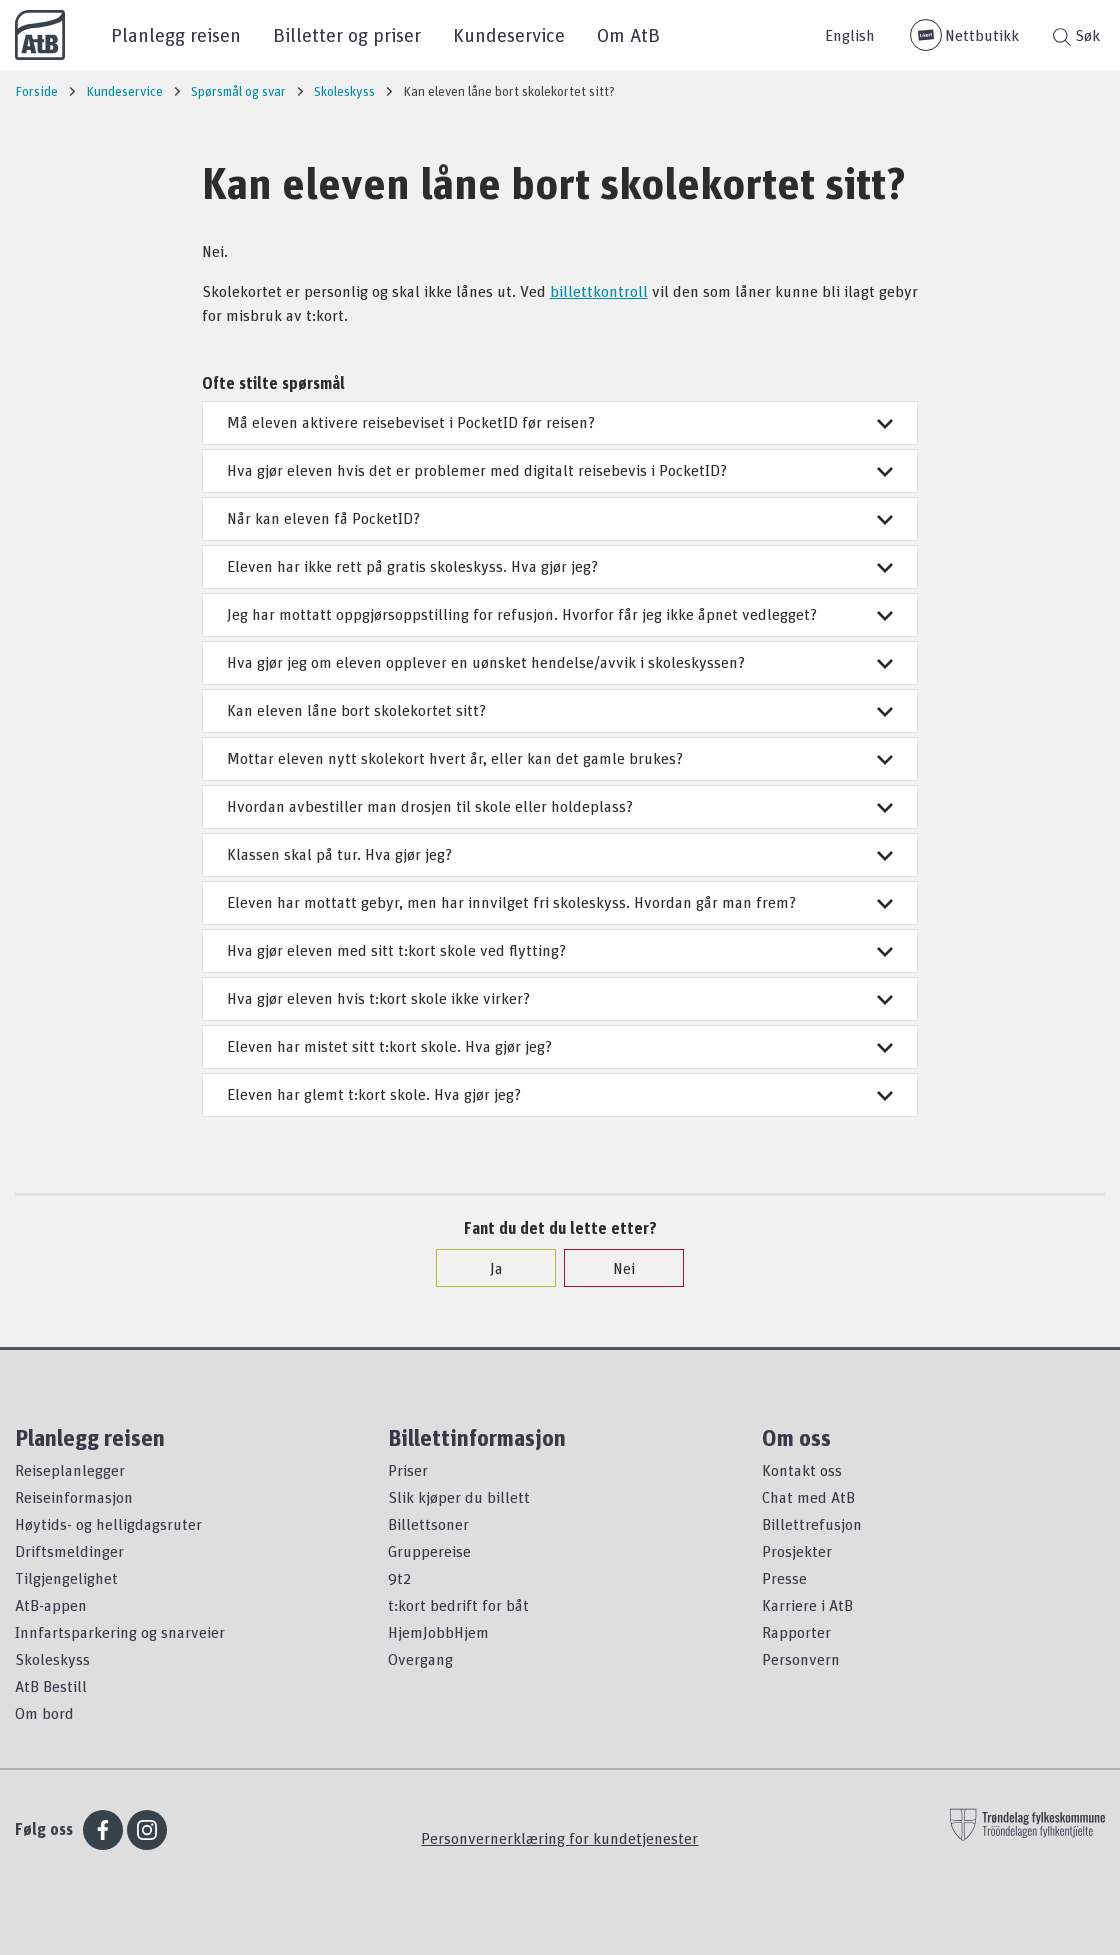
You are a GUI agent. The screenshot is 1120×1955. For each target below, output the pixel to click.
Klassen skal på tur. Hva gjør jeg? (560, 854)
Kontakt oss (802, 1470)
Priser (408, 1470)
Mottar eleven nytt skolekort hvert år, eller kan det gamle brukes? (560, 758)
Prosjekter (797, 1551)
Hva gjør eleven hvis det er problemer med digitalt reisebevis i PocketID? (560, 470)
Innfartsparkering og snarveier (120, 1632)
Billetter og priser (347, 34)
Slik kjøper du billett (459, 1497)
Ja (486, 1268)
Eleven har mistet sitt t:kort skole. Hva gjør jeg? (560, 1046)
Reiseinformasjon (74, 1497)
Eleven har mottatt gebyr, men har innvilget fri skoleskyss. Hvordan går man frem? (560, 902)
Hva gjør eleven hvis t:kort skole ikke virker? (560, 998)
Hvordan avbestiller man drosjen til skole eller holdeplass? (560, 806)
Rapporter (796, 1632)
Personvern (801, 1659)
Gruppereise (429, 1551)
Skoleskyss (52, 1659)
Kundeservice (509, 34)
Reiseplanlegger (70, 1470)
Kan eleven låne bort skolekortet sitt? (560, 710)
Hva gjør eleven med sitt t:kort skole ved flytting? (560, 950)
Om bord (44, 1713)
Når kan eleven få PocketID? (560, 518)
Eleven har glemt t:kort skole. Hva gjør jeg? (560, 1094)
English (850, 35)
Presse (784, 1578)
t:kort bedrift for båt (458, 1605)
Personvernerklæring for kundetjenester (559, 1838)
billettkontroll (599, 291)
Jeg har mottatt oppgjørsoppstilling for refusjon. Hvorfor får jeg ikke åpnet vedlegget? (560, 614)
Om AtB (628, 34)
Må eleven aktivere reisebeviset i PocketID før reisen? (560, 422)
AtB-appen (51, 1605)
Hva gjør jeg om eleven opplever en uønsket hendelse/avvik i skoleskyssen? (560, 662)
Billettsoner (428, 1524)
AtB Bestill (51, 1686)
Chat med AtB (808, 1497)
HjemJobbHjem (438, 1632)
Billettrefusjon (812, 1524)
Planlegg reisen (176, 34)
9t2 (399, 1578)
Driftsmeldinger (69, 1551)
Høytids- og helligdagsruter (108, 1524)
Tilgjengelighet (66, 1578)
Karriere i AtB (807, 1605)
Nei (614, 1268)
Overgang (420, 1659)
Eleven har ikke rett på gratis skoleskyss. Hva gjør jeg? (560, 566)
